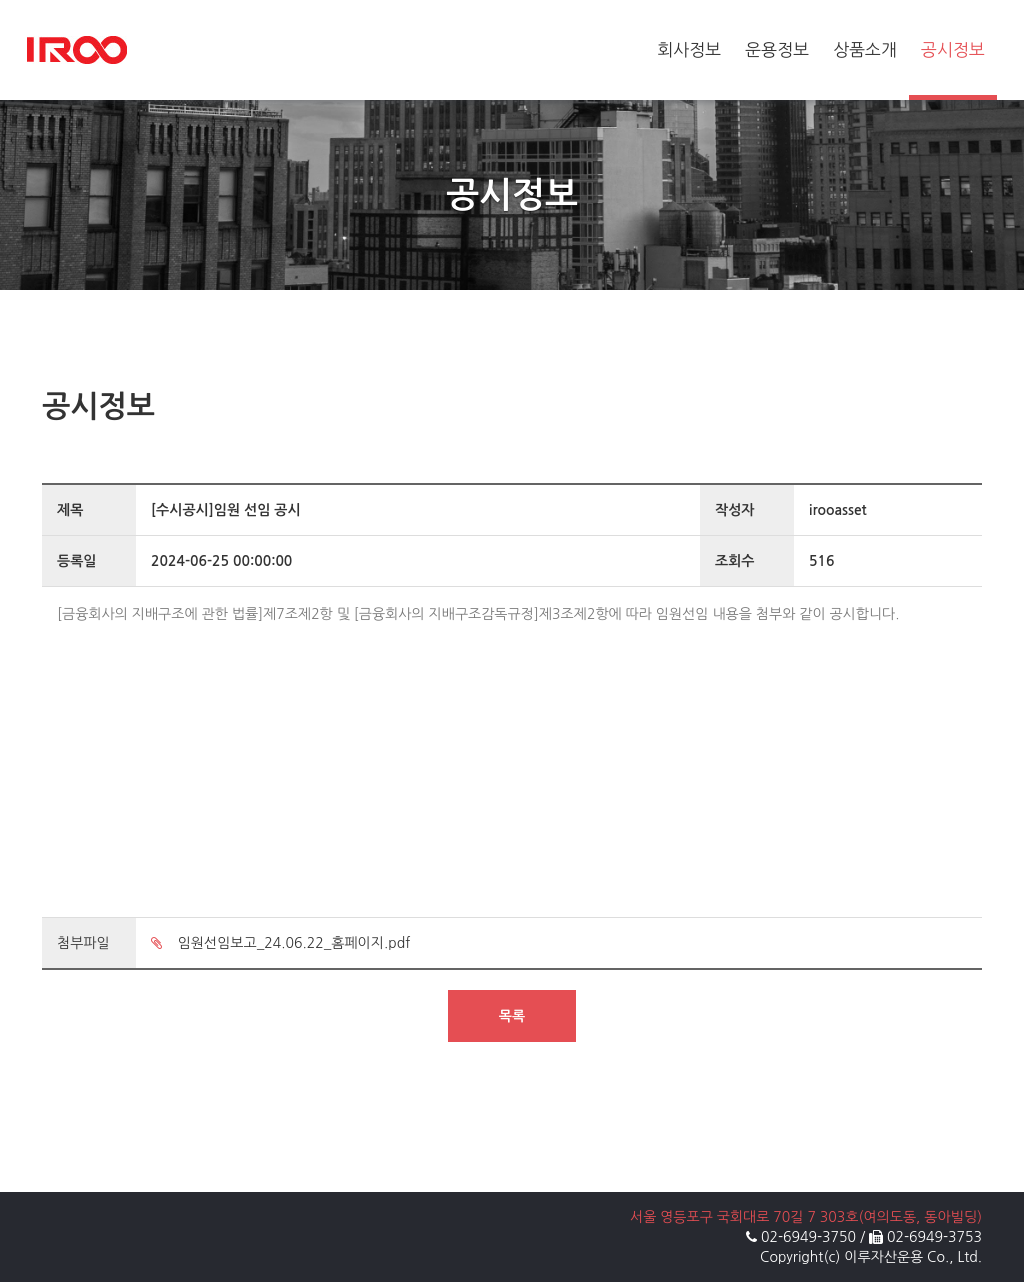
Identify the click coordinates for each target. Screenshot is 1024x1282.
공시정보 (953, 49)
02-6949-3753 (934, 1237)
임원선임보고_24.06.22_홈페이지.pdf (280, 943)
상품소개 (865, 49)
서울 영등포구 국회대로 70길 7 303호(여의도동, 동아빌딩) (806, 1217)
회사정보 (689, 49)
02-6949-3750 (808, 1237)
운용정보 (777, 49)
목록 (512, 1016)
